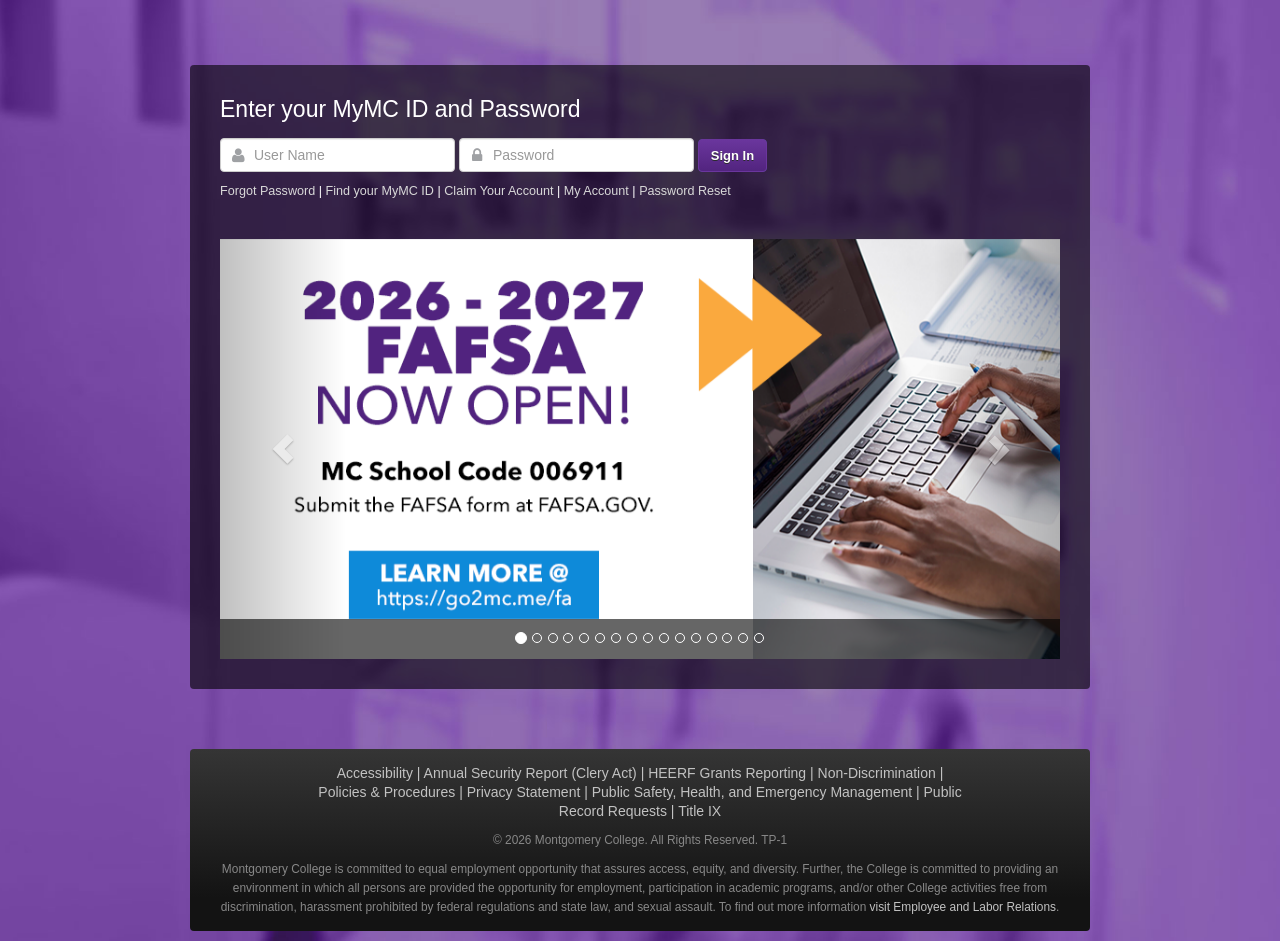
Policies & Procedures (386, 792)
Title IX (699, 811)
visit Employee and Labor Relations (963, 907)
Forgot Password (267, 191)
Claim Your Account (500, 191)
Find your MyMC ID (379, 191)
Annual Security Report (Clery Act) (530, 773)
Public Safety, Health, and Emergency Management (752, 792)
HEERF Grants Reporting (727, 773)
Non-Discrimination (877, 773)
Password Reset (685, 191)
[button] (283, 449)
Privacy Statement (524, 792)
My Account (598, 191)
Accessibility (375, 773)
